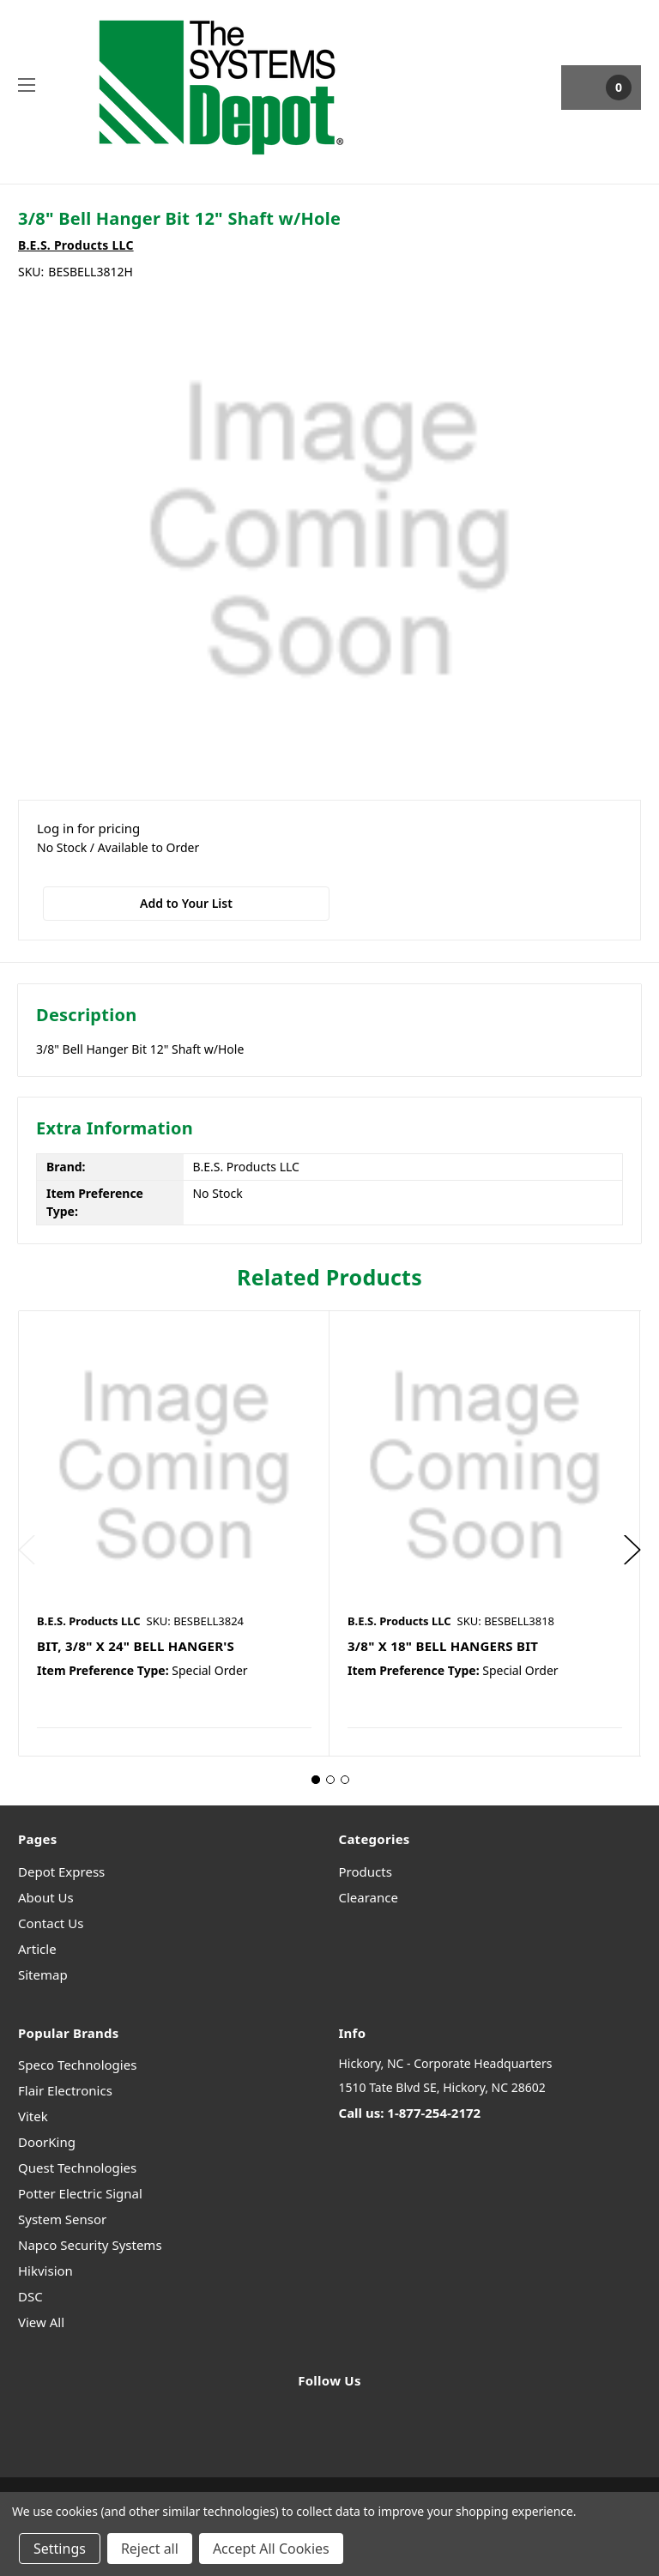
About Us (46, 1896)
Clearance (368, 1896)
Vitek (33, 2115)
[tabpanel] (174, 1532)
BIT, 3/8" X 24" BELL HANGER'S (135, 1644)
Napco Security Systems (90, 2243)
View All (41, 2321)
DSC (30, 2295)
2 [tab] (330, 1779)
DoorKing (47, 2141)
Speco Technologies (77, 2063)
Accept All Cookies (271, 2548)
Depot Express (61, 1870)
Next (632, 1548)
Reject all (149, 2548)
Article (37, 1947)
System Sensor (62, 2218)
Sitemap (43, 1973)
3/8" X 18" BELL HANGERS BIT (443, 1644)
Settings (59, 2548)
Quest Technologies (77, 2166)
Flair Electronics (65, 2089)
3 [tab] (345, 1779)
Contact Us (50, 1922)
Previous (26, 1548)
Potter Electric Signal (80, 2192)
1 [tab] (315, 1779)
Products (365, 1870)
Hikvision (45, 2269)
